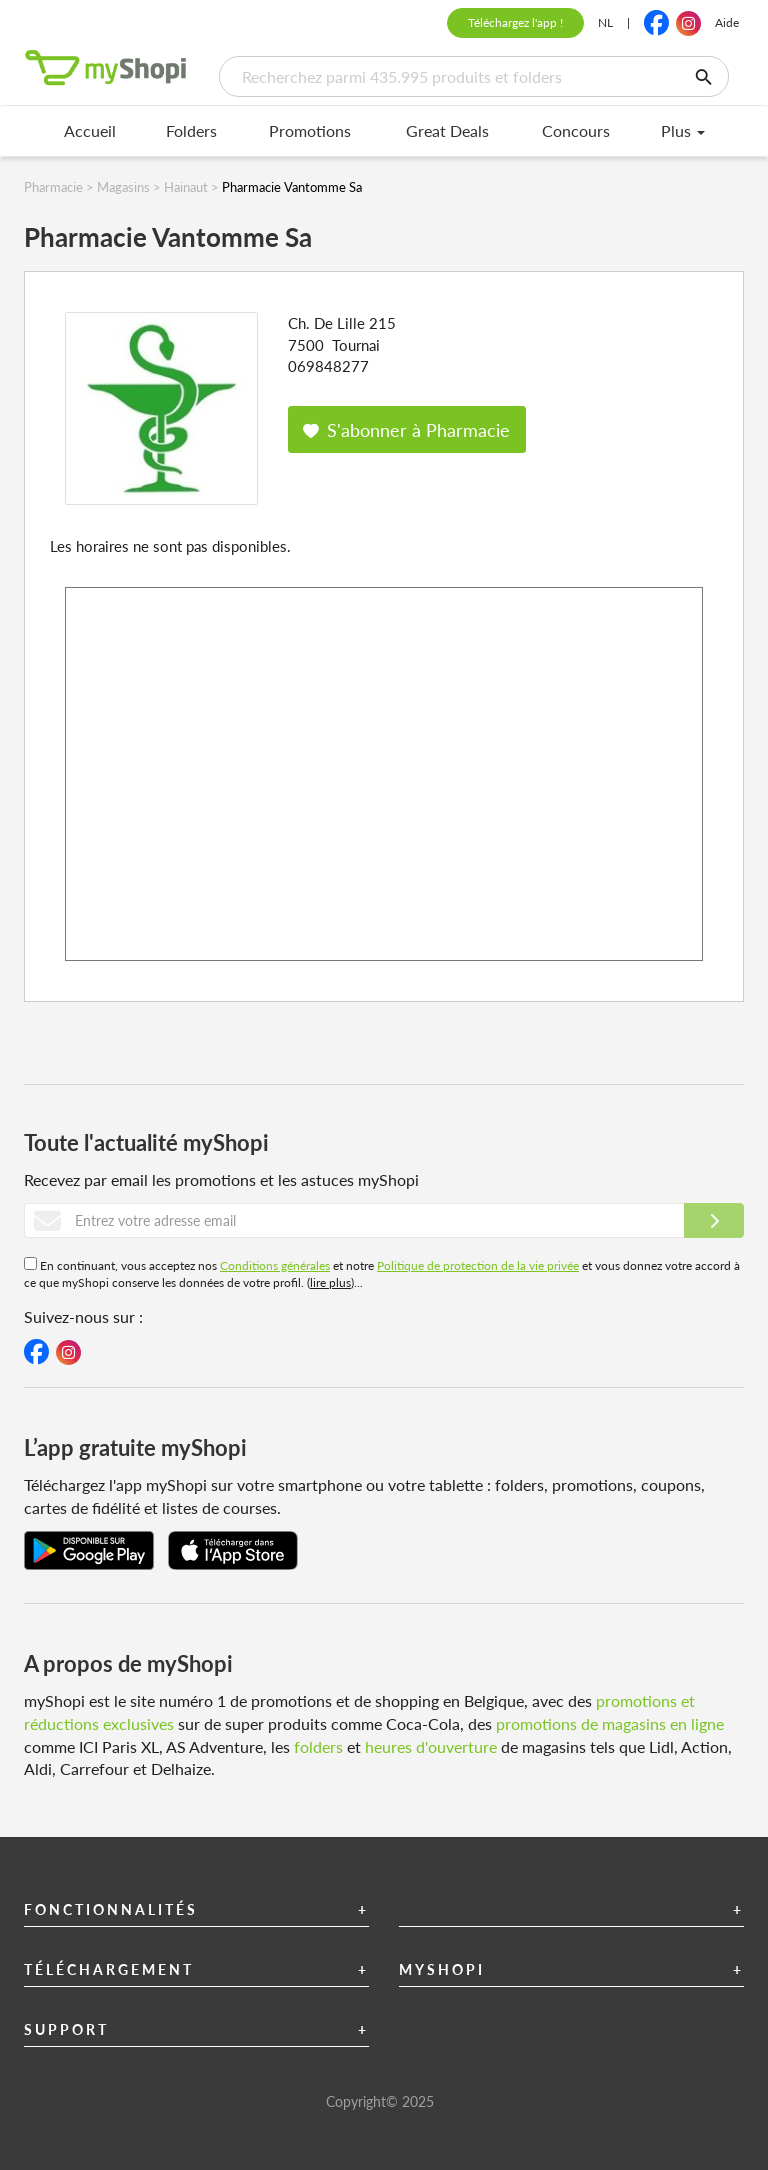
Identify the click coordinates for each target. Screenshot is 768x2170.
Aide (727, 22)
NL (605, 22)
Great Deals (447, 130)
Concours (576, 130)
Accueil (90, 130)
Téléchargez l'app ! (515, 22)
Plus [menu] (683, 130)
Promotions (310, 130)
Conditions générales (275, 1265)
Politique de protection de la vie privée (478, 1265)
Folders (191, 130)
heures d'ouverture (431, 1746)
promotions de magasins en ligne (610, 1723)
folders (318, 1746)
